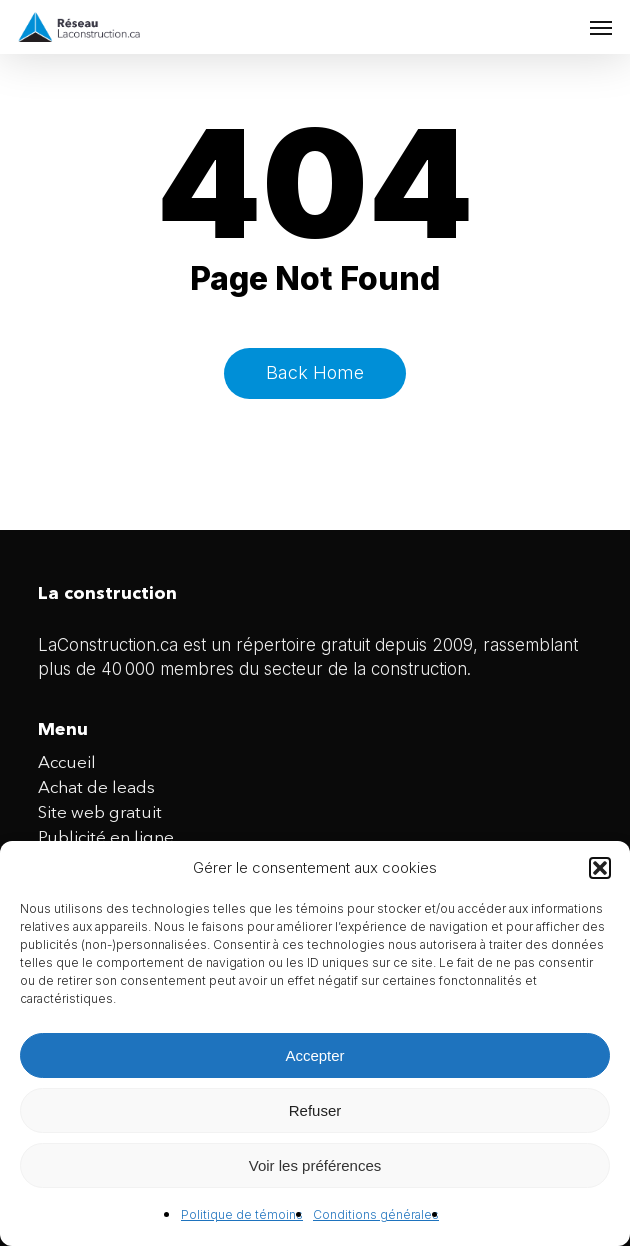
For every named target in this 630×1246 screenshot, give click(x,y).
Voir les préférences (315, 1165)
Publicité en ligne (106, 838)
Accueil (67, 763)
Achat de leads (96, 788)
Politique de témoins (242, 1214)
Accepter (314, 1055)
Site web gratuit (100, 813)
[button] (600, 868)
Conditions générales (376, 1214)
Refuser (315, 1110)
